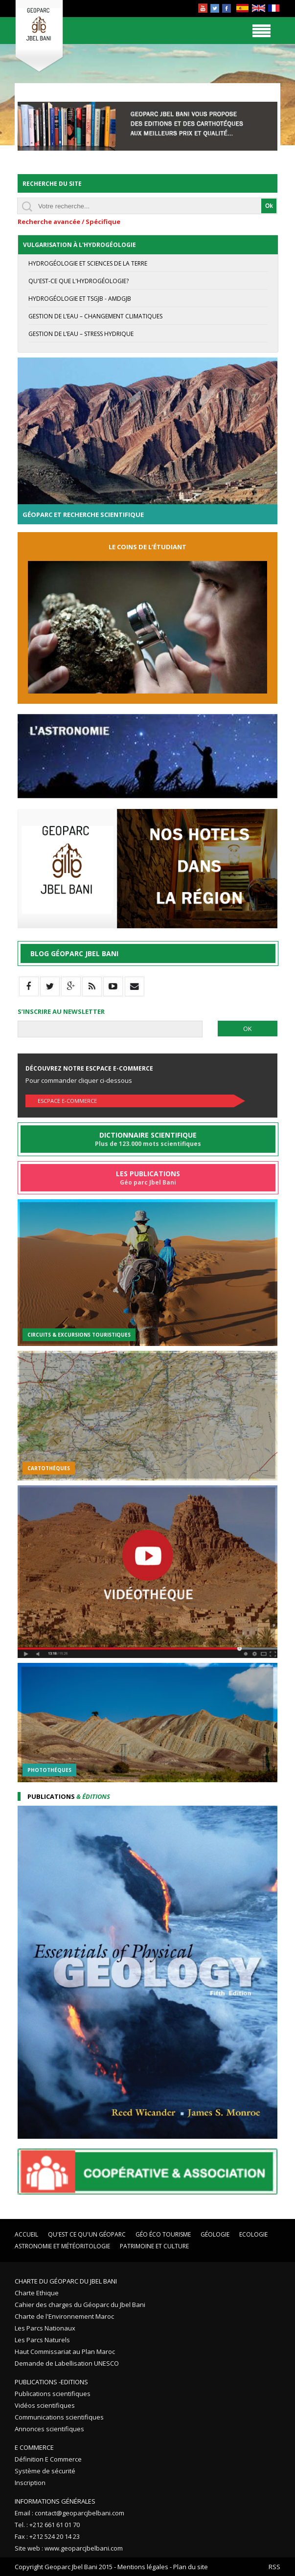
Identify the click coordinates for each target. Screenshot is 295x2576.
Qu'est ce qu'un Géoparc (87, 2234)
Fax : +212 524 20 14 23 (47, 2536)
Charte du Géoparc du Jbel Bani (66, 2281)
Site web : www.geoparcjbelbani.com (69, 2548)
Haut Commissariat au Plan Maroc (65, 2351)
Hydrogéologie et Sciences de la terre (87, 263)
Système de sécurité (45, 2470)
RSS (274, 2566)
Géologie (215, 2234)
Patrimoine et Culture (154, 2246)
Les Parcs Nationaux (45, 2328)
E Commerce (34, 2447)
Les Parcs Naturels (42, 2339)
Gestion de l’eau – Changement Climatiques (95, 316)
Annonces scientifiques (49, 2428)
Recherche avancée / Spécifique (69, 221)
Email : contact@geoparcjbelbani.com (69, 2513)
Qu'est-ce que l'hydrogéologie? (78, 281)
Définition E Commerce (48, 2459)
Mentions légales (142, 2566)
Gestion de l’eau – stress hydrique (81, 334)
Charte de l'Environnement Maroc (64, 2316)
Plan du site (190, 2566)
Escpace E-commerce (67, 1100)
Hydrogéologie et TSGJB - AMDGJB (79, 298)
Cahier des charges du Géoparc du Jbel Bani (80, 2304)
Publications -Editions (51, 2381)
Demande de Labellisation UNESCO (67, 2363)
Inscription (30, 2482)
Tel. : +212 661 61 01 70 (47, 2524)
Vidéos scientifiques (45, 2405)
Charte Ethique (37, 2292)
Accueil (26, 2234)
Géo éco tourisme (163, 2234)
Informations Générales (55, 2501)
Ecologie (253, 2234)
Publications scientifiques (53, 2393)
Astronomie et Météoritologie (62, 2246)
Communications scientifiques (59, 2417)
